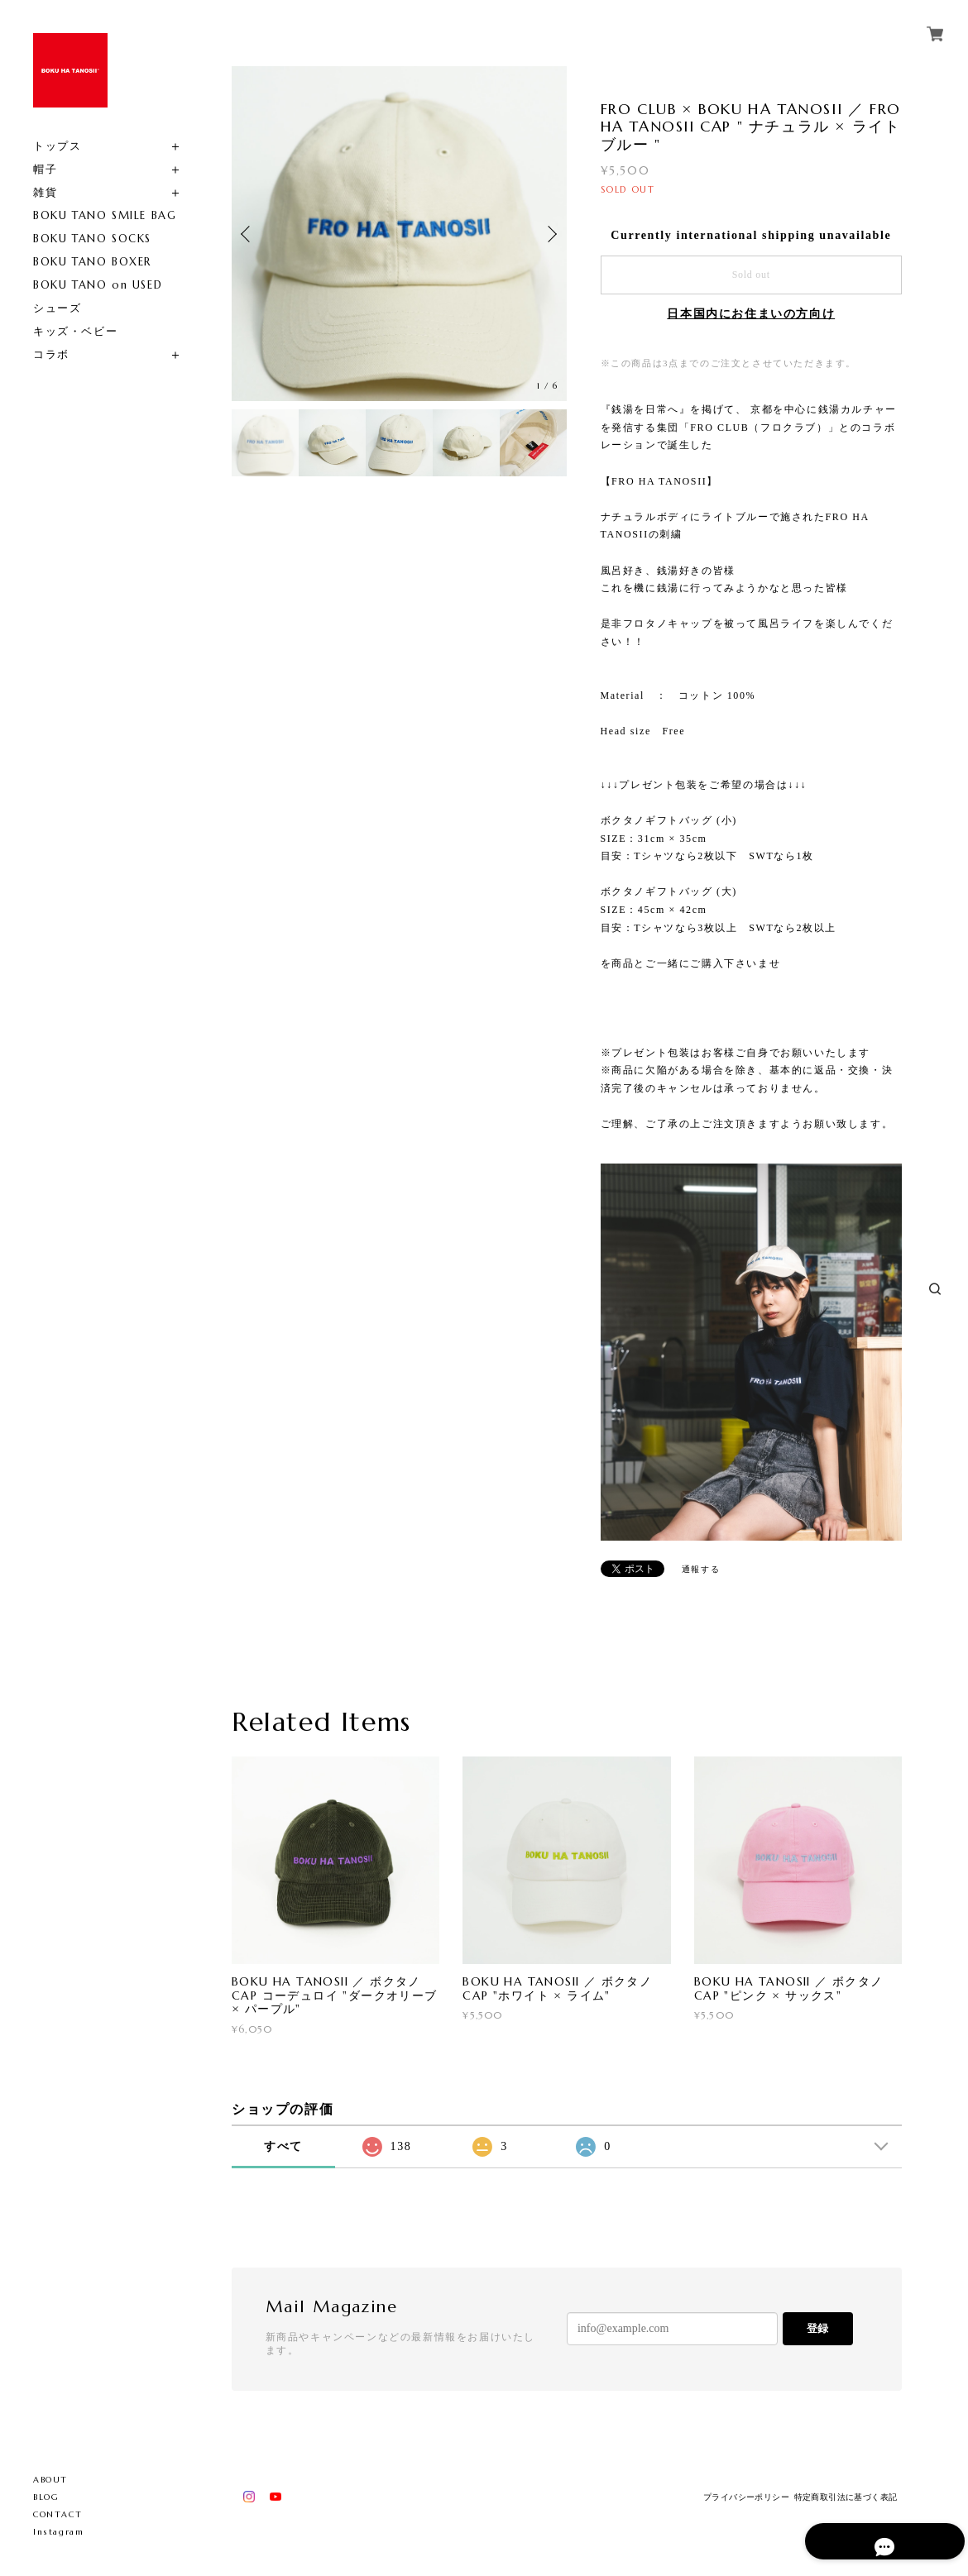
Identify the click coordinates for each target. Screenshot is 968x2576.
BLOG (46, 2497)
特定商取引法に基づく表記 (846, 2497)
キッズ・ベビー (75, 331)
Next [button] (550, 234)
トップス (57, 146)
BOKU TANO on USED (97, 285)
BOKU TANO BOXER (92, 261)
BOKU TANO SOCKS (92, 238)
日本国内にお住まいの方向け (751, 314)
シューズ (57, 308)
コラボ (51, 354)
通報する (701, 1569)
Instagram (58, 2531)
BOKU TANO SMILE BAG (104, 215)
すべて (283, 2146)
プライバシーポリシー (746, 2497)
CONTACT (57, 2514)
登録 (817, 2328)
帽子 (45, 169)
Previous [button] (248, 234)
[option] (399, 233)
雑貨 (45, 192)
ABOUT (50, 2479)
